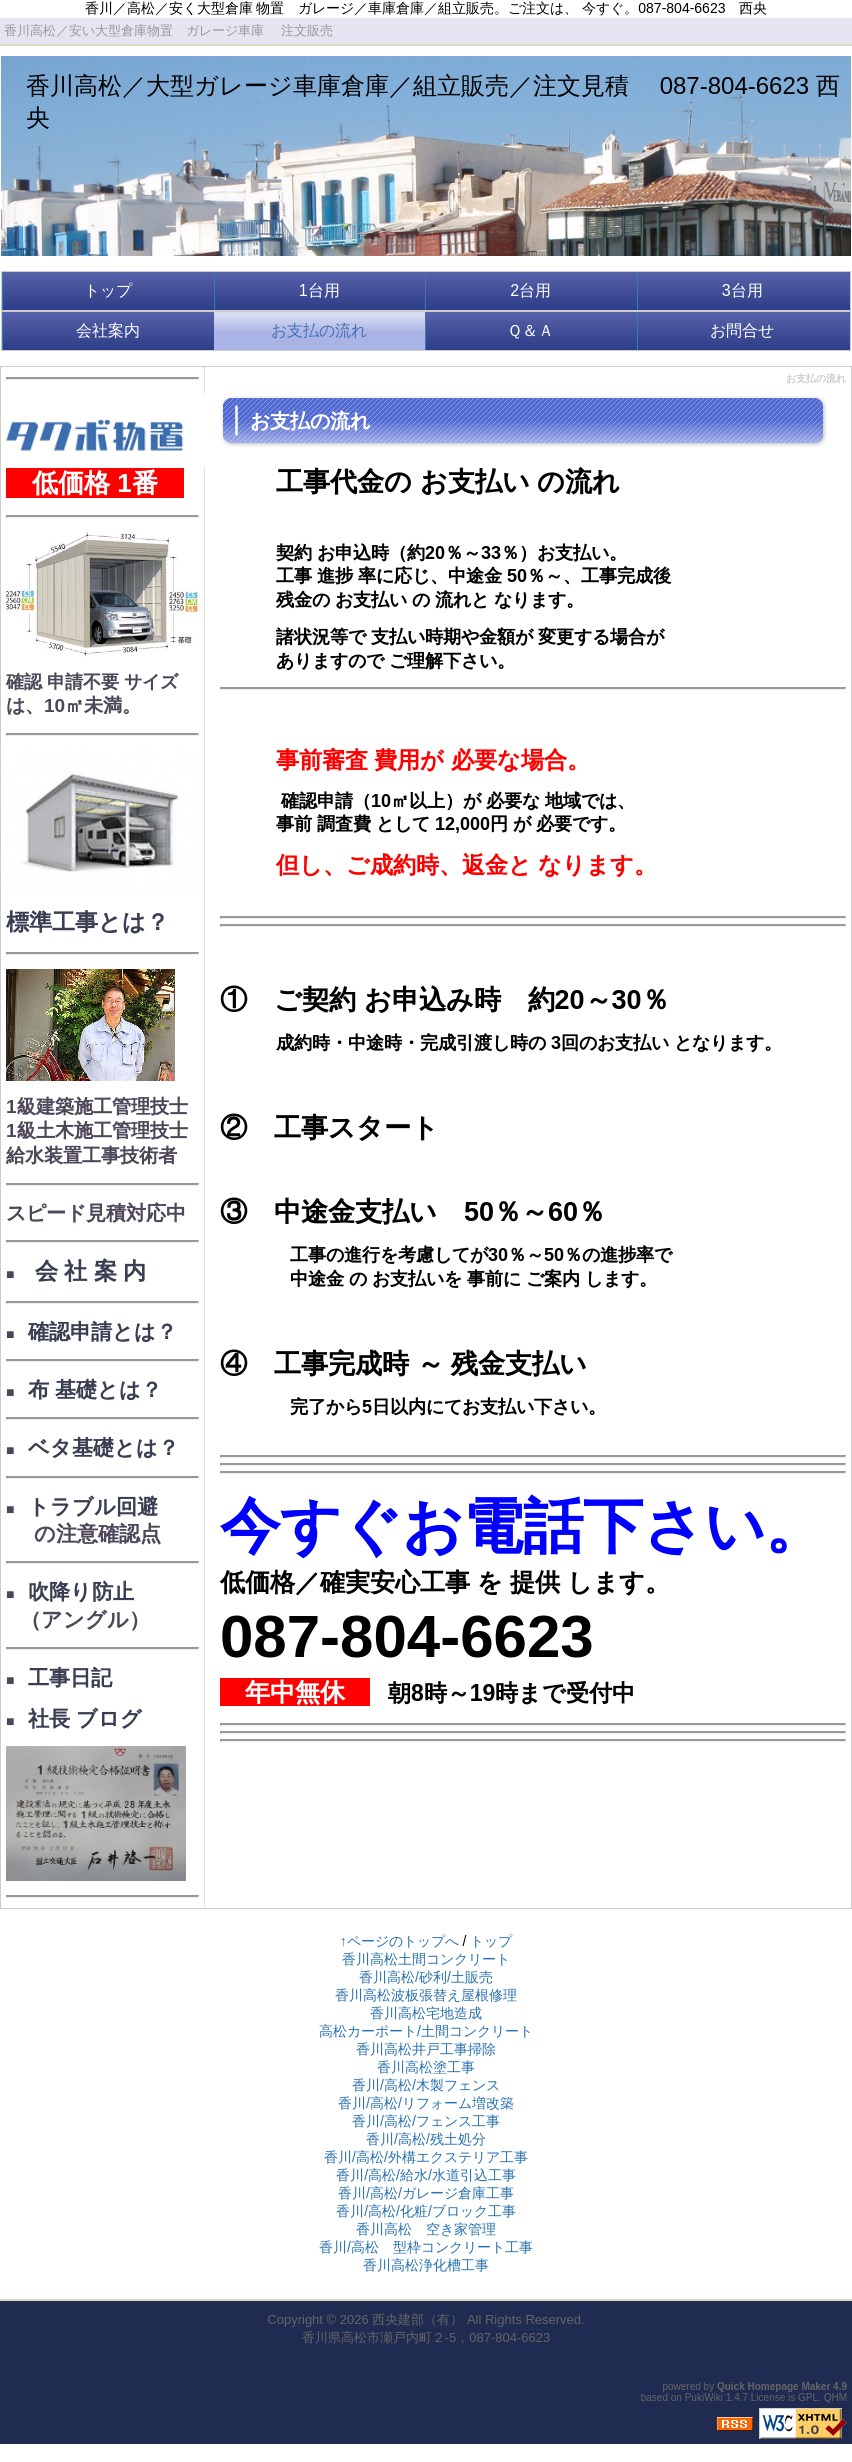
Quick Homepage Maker (773, 2386)
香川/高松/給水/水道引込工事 (426, 2175)
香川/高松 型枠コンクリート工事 (426, 2247)
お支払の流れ (319, 330)
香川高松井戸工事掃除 (426, 2049)
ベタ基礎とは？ (103, 1447)
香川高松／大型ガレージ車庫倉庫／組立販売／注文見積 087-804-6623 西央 (433, 101)
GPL (808, 2397)
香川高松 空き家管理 (426, 2229)
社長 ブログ (85, 1718)
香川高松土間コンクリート (426, 1959)
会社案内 (108, 330)
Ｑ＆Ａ (530, 330)
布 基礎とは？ (95, 1389)
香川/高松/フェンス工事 (426, 2121)
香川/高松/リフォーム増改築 (426, 2103)
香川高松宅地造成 (426, 2013)
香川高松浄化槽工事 (426, 2265)
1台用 (319, 290)
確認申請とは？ (102, 1331)
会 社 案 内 (87, 1271)
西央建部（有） (417, 2319)
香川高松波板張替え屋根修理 (426, 1995)
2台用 (530, 290)
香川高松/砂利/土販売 (426, 1977)
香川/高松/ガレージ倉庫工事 (426, 2193)
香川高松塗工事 (426, 2067)
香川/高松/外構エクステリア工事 (426, 2157)
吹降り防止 (81, 1591)
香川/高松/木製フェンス (426, 2085)
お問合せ (742, 330)
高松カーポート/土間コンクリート (426, 2031)
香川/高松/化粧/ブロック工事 (426, 2211)
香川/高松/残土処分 (426, 2139)
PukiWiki (704, 2397)
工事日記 (70, 1677)
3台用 (742, 290)
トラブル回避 (93, 1506)
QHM (835, 2397)
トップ (108, 290)
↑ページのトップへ (399, 1941)
